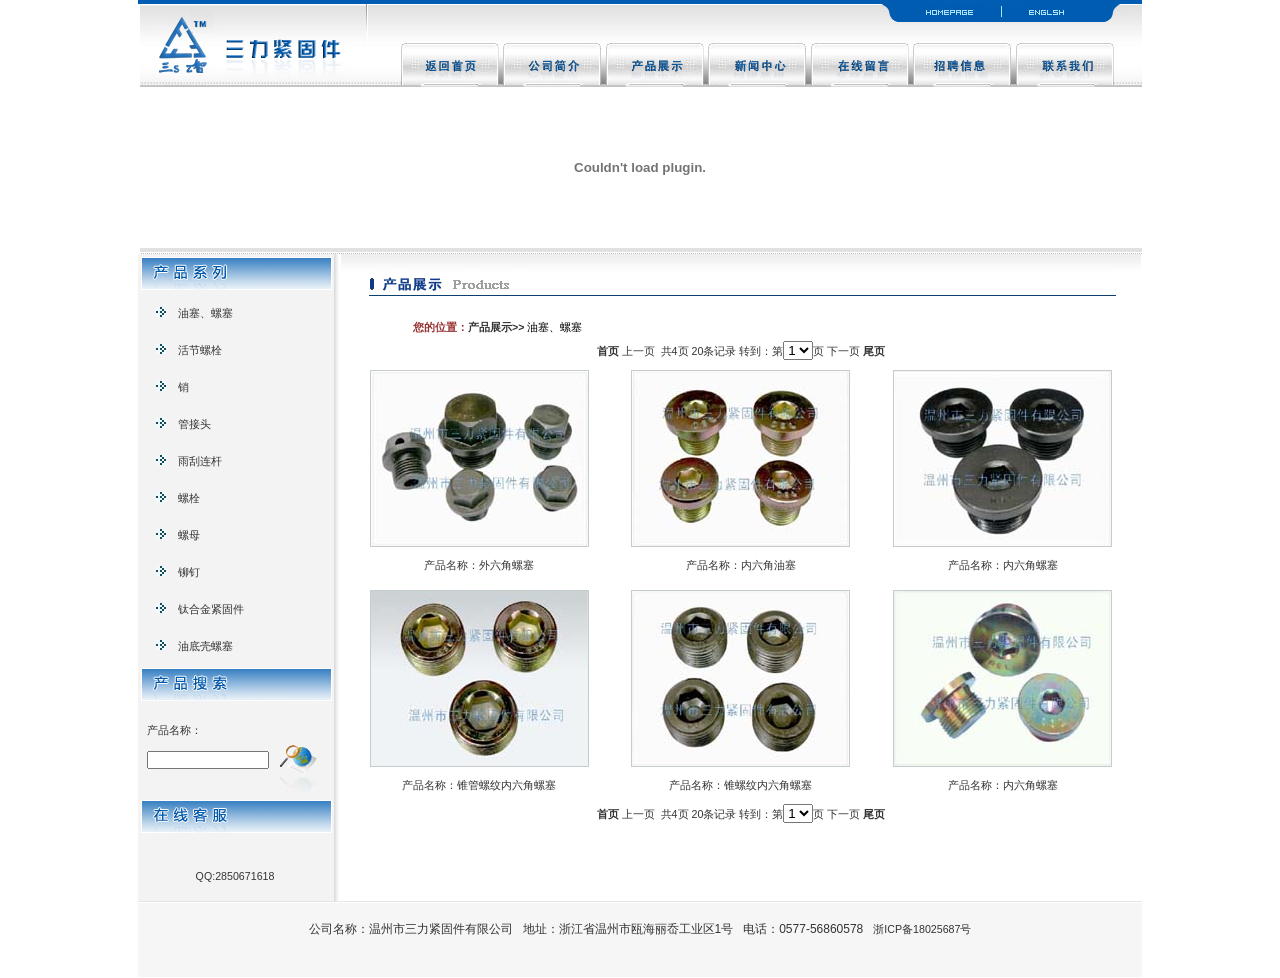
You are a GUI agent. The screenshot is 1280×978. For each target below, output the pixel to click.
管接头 (183, 424)
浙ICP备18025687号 (922, 929)
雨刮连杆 (189, 461)
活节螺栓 (189, 350)
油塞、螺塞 (194, 313)
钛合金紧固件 (200, 609)
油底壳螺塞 (194, 646)
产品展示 (490, 327)
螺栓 (178, 498)
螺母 (178, 535)
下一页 (843, 351)
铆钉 (178, 572)
